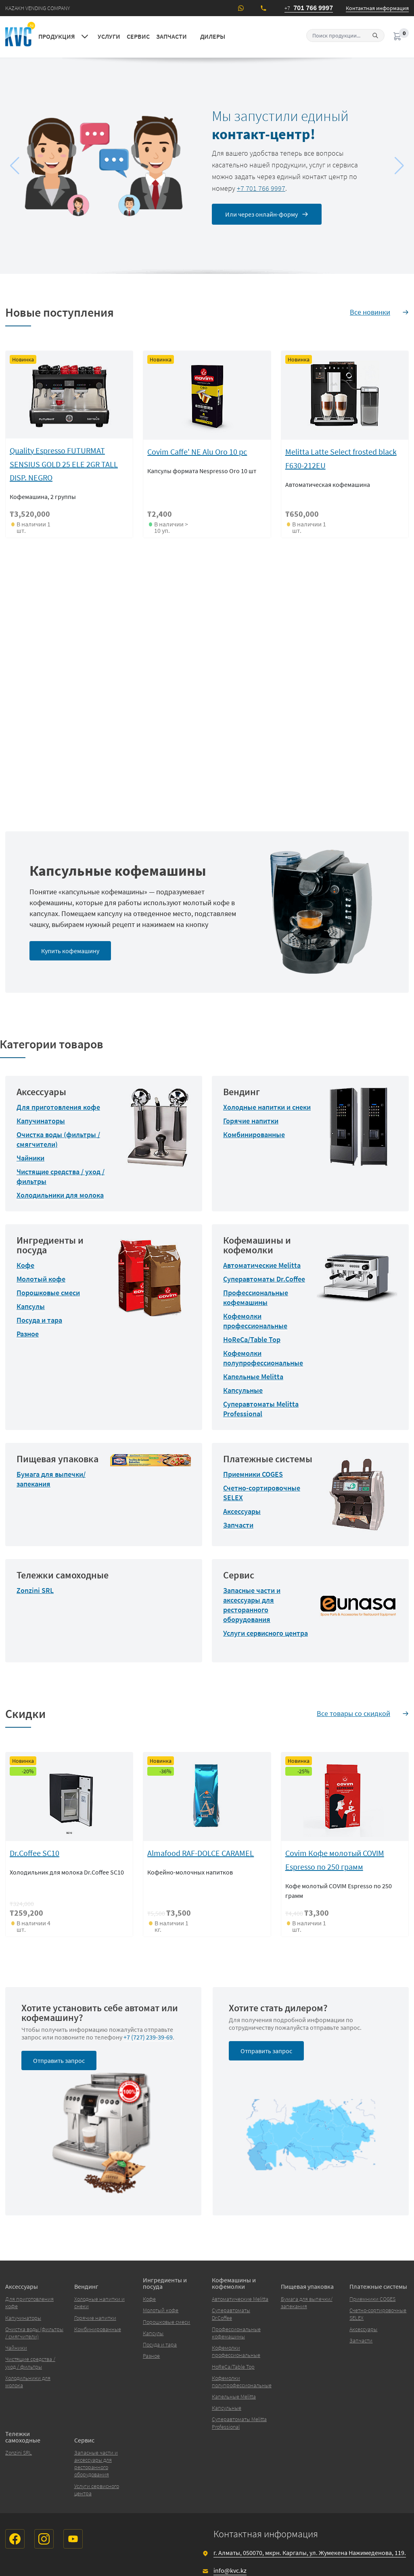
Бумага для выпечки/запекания (306, 2302)
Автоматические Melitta (262, 1265)
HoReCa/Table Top (251, 1339)
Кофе (25, 1265)
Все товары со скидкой (353, 1713)
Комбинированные (254, 1134)
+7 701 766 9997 (261, 188)
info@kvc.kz (230, 2570)
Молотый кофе (41, 1279)
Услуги (109, 36)
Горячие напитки (250, 1120)
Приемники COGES (253, 1474)
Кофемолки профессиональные (255, 1320)
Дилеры (212, 36)
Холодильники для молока (60, 1195)
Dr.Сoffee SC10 (34, 1853)
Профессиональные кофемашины (255, 1297)
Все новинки (370, 312)
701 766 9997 (308, 8)
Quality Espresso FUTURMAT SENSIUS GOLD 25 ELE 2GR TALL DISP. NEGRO (64, 463)
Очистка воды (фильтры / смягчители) (34, 2332)
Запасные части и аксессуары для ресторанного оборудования (251, 1605)
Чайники (30, 1158)
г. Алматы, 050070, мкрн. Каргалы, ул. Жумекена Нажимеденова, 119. (309, 2553)
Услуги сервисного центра (265, 1633)
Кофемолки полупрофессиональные (263, 1358)
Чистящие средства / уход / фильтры (30, 2362)
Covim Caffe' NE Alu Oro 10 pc (197, 452)
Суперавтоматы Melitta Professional (261, 1408)
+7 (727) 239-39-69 (148, 2037)
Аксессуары (242, 1511)
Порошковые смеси (48, 1292)
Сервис (138, 36)
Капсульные (243, 1390)
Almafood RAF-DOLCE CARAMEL (200, 1853)
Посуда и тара (39, 1320)
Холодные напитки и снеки (267, 1107)
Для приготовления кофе (58, 1107)
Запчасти (171, 36)
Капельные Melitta (253, 1376)
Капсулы (31, 1306)
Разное (28, 1333)
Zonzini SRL (35, 1590)
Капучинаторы (41, 1120)
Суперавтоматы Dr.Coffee (264, 1279)
